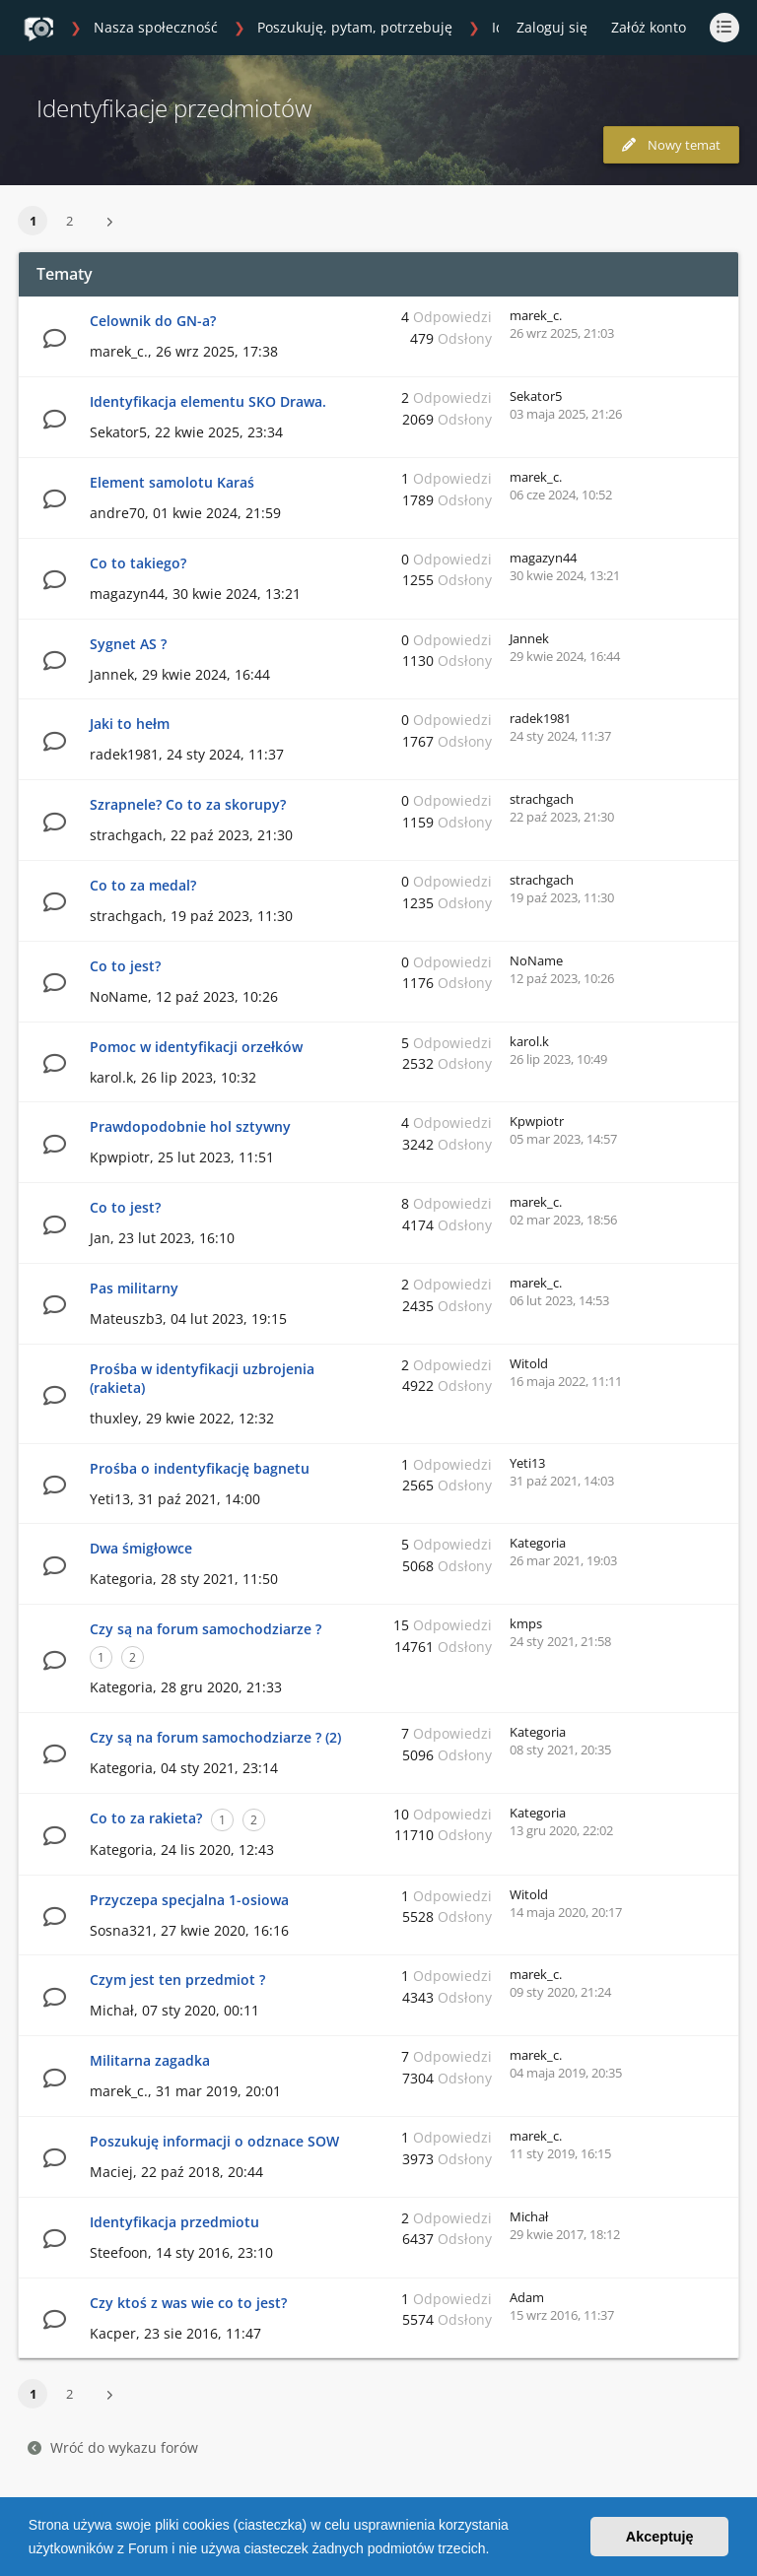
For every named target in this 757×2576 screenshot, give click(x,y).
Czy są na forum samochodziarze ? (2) (215, 1737)
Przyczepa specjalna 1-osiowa (189, 1899)
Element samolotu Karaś (172, 482)
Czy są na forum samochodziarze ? (205, 1628)
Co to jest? (125, 966)
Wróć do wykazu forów (113, 2447)
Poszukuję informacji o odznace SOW (214, 2141)
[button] (496, 2550)
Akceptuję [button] (660, 2536)
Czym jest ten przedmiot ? (177, 1979)
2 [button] (69, 221)
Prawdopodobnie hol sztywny (190, 1126)
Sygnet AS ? (128, 643)
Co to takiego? (138, 563)
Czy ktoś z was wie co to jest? (188, 2302)
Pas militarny (134, 1288)
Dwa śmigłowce (141, 1548)
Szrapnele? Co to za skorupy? (188, 804)
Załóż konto (648, 27)
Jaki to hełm (130, 723)
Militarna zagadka (150, 2060)
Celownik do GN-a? (153, 320)
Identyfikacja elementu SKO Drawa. (208, 401)
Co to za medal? (143, 885)
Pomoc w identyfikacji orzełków (196, 1046)
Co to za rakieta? (146, 1818)
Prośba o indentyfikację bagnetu (200, 1468)
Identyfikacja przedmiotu (174, 2222)
